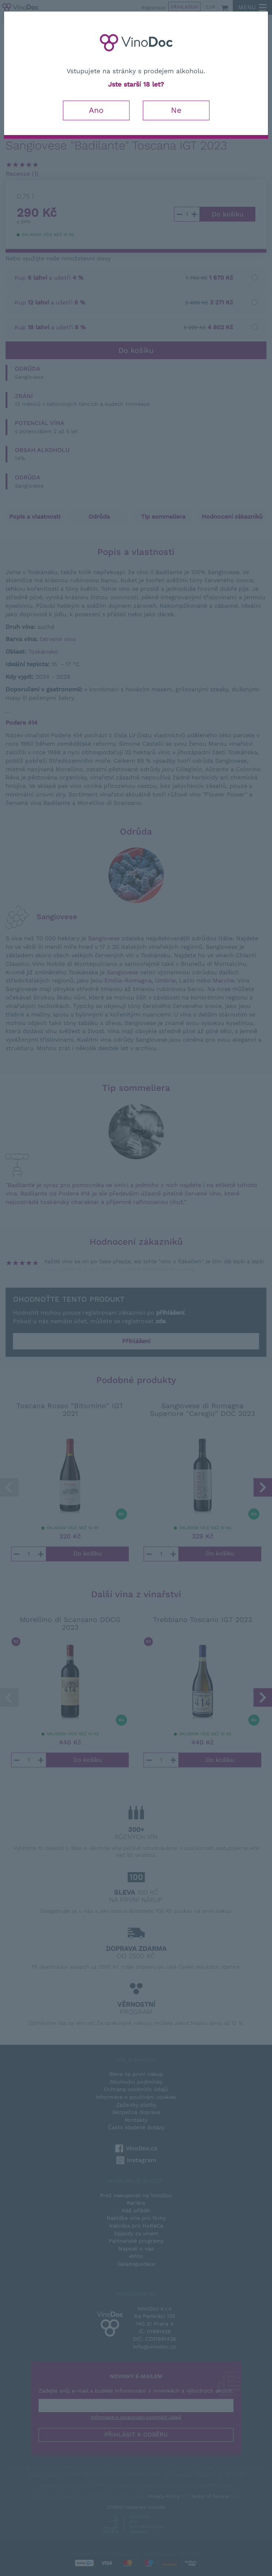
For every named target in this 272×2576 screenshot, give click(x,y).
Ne (176, 110)
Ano (96, 110)
